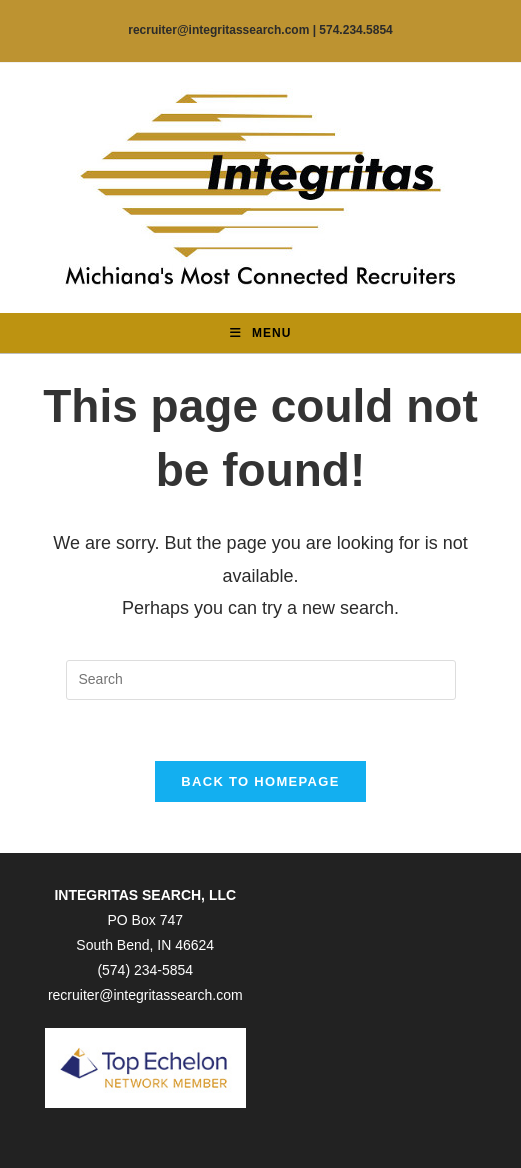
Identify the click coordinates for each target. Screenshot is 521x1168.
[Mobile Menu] (261, 333)
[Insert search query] (261, 680)
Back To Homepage (260, 781)
